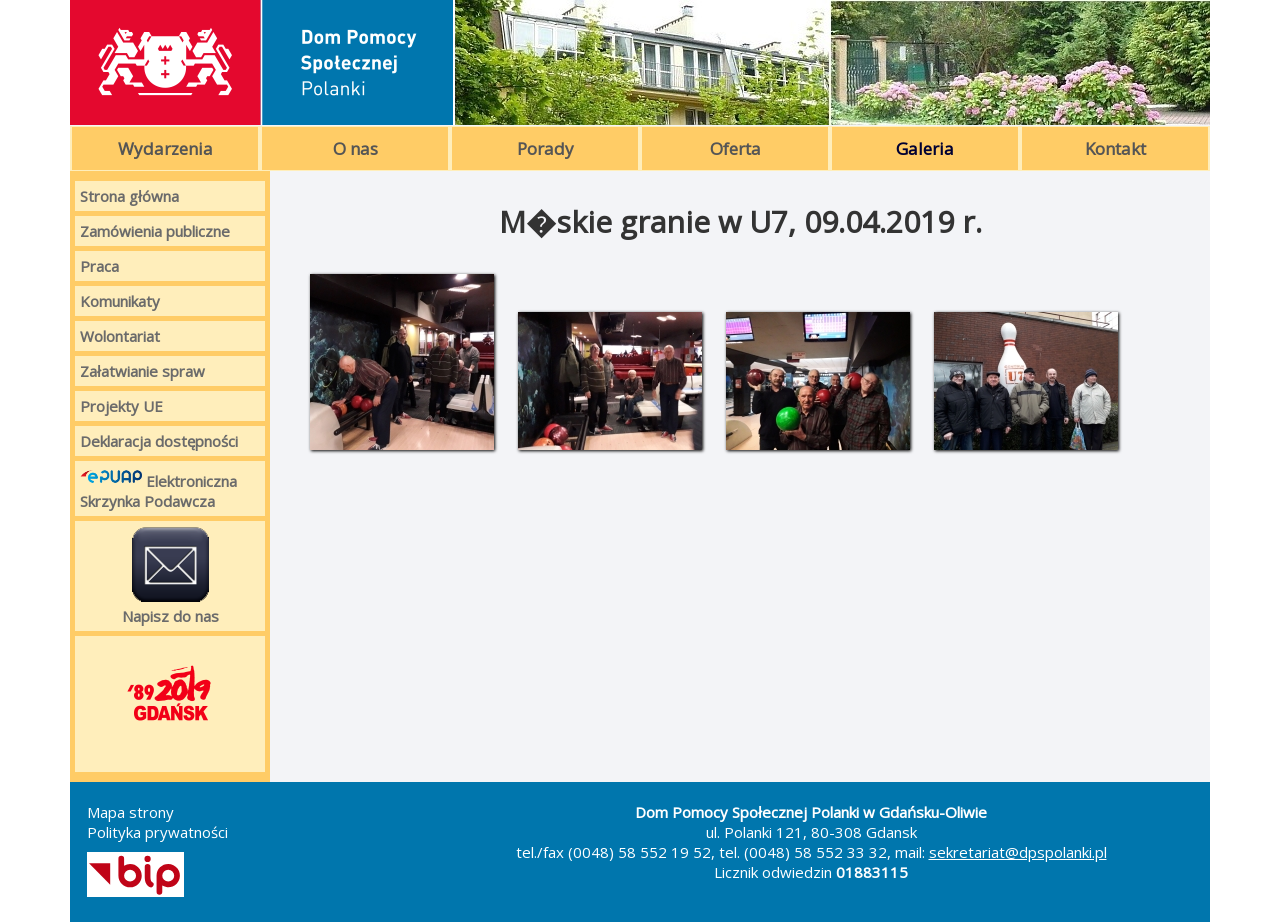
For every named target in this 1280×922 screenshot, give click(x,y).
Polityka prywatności (157, 832)
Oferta (735, 148)
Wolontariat (120, 336)
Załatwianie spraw (142, 371)
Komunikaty (120, 301)
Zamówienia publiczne (155, 231)
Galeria (925, 148)
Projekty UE (121, 406)
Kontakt (1115, 148)
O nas (355, 148)
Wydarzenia (165, 148)
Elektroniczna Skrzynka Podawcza (158, 488)
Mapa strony (130, 812)
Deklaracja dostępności (159, 441)
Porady (545, 148)
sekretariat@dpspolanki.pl (1018, 852)
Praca (99, 266)
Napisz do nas (170, 576)
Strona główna (129, 196)
